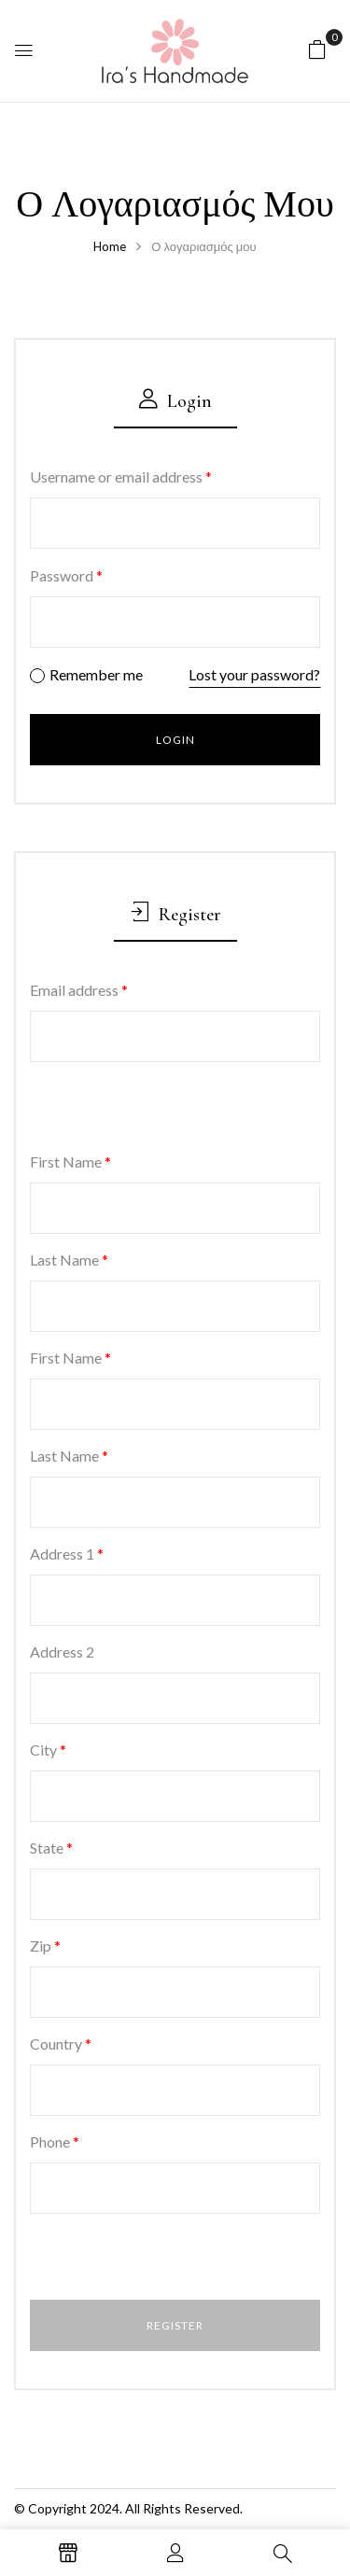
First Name (70, 1161)
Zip (45, 1945)
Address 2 (62, 1651)
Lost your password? (254, 674)
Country (60, 2043)
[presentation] (158, 1108)
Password (66, 575)
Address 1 (67, 1553)
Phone (54, 2141)
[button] (317, 48)
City (48, 1749)
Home (109, 246)
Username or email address (121, 476)
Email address (79, 990)
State (51, 1847)
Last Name (69, 1259)
